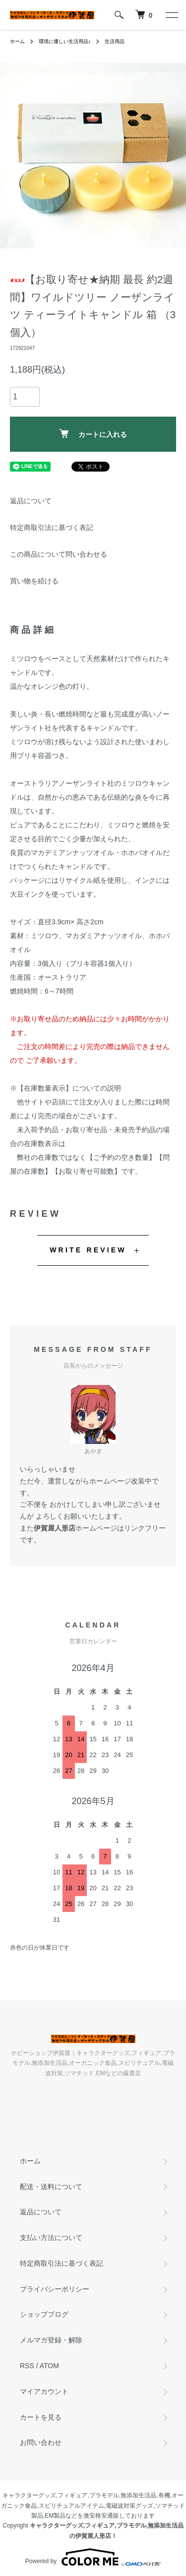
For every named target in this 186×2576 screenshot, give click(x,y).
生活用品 (114, 41)
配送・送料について (51, 2187)
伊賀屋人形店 (54, 1528)
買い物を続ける (34, 581)
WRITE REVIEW (88, 1250)
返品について (31, 501)
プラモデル (104, 2495)
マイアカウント (44, 2391)
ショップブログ (44, 2314)
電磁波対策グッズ (129, 2505)
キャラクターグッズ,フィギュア (44, 2495)
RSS (27, 2366)
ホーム (17, 41)
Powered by (93, 2557)
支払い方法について (51, 2238)
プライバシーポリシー (54, 2289)
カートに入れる (93, 433)
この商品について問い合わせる (58, 554)
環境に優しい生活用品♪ (65, 41)
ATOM (49, 2366)
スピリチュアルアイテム (71, 2505)
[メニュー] (171, 15)
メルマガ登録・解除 (51, 2340)
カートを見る (41, 2417)
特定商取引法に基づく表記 (51, 527)
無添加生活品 (138, 2495)
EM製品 (55, 2515)
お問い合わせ (41, 2442)
